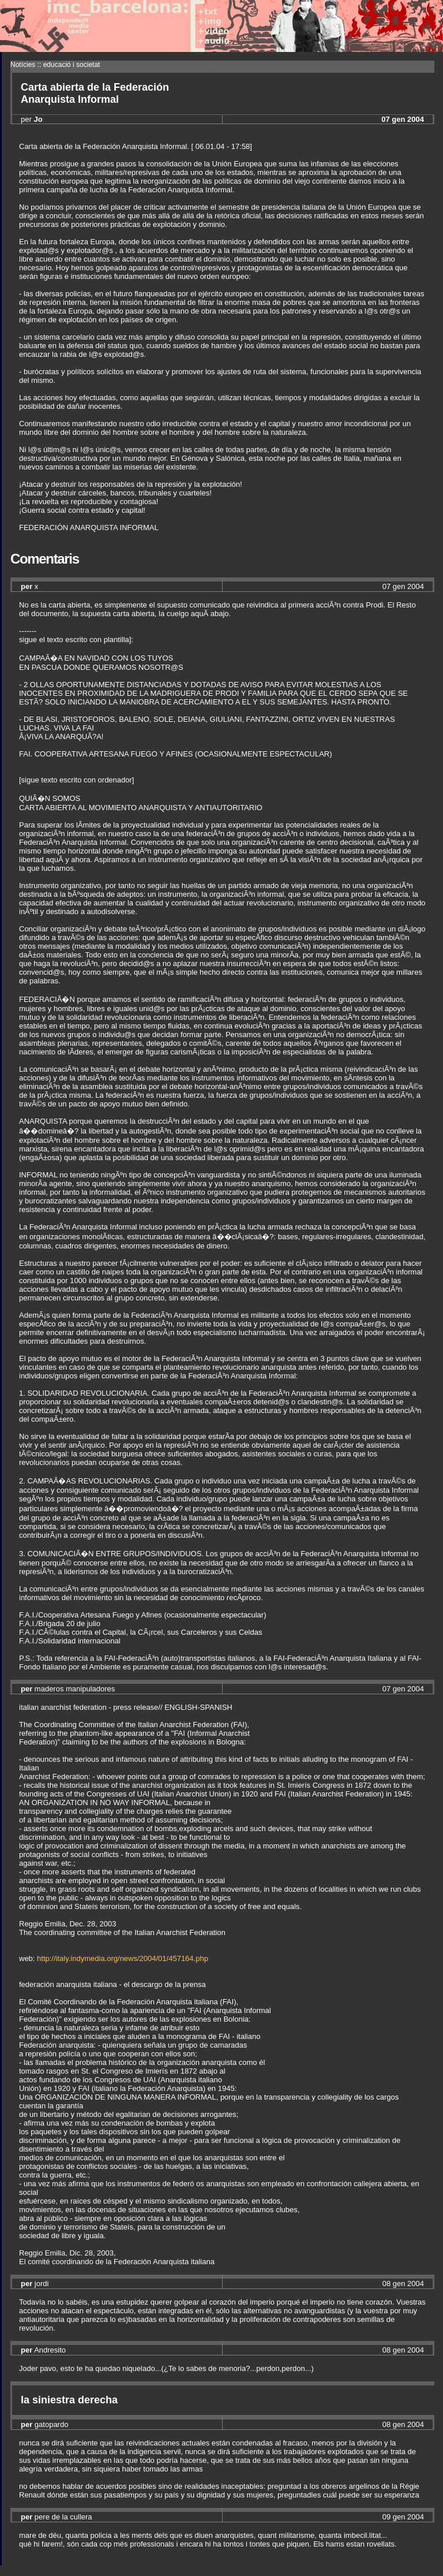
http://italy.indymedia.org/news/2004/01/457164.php (122, 1958)
